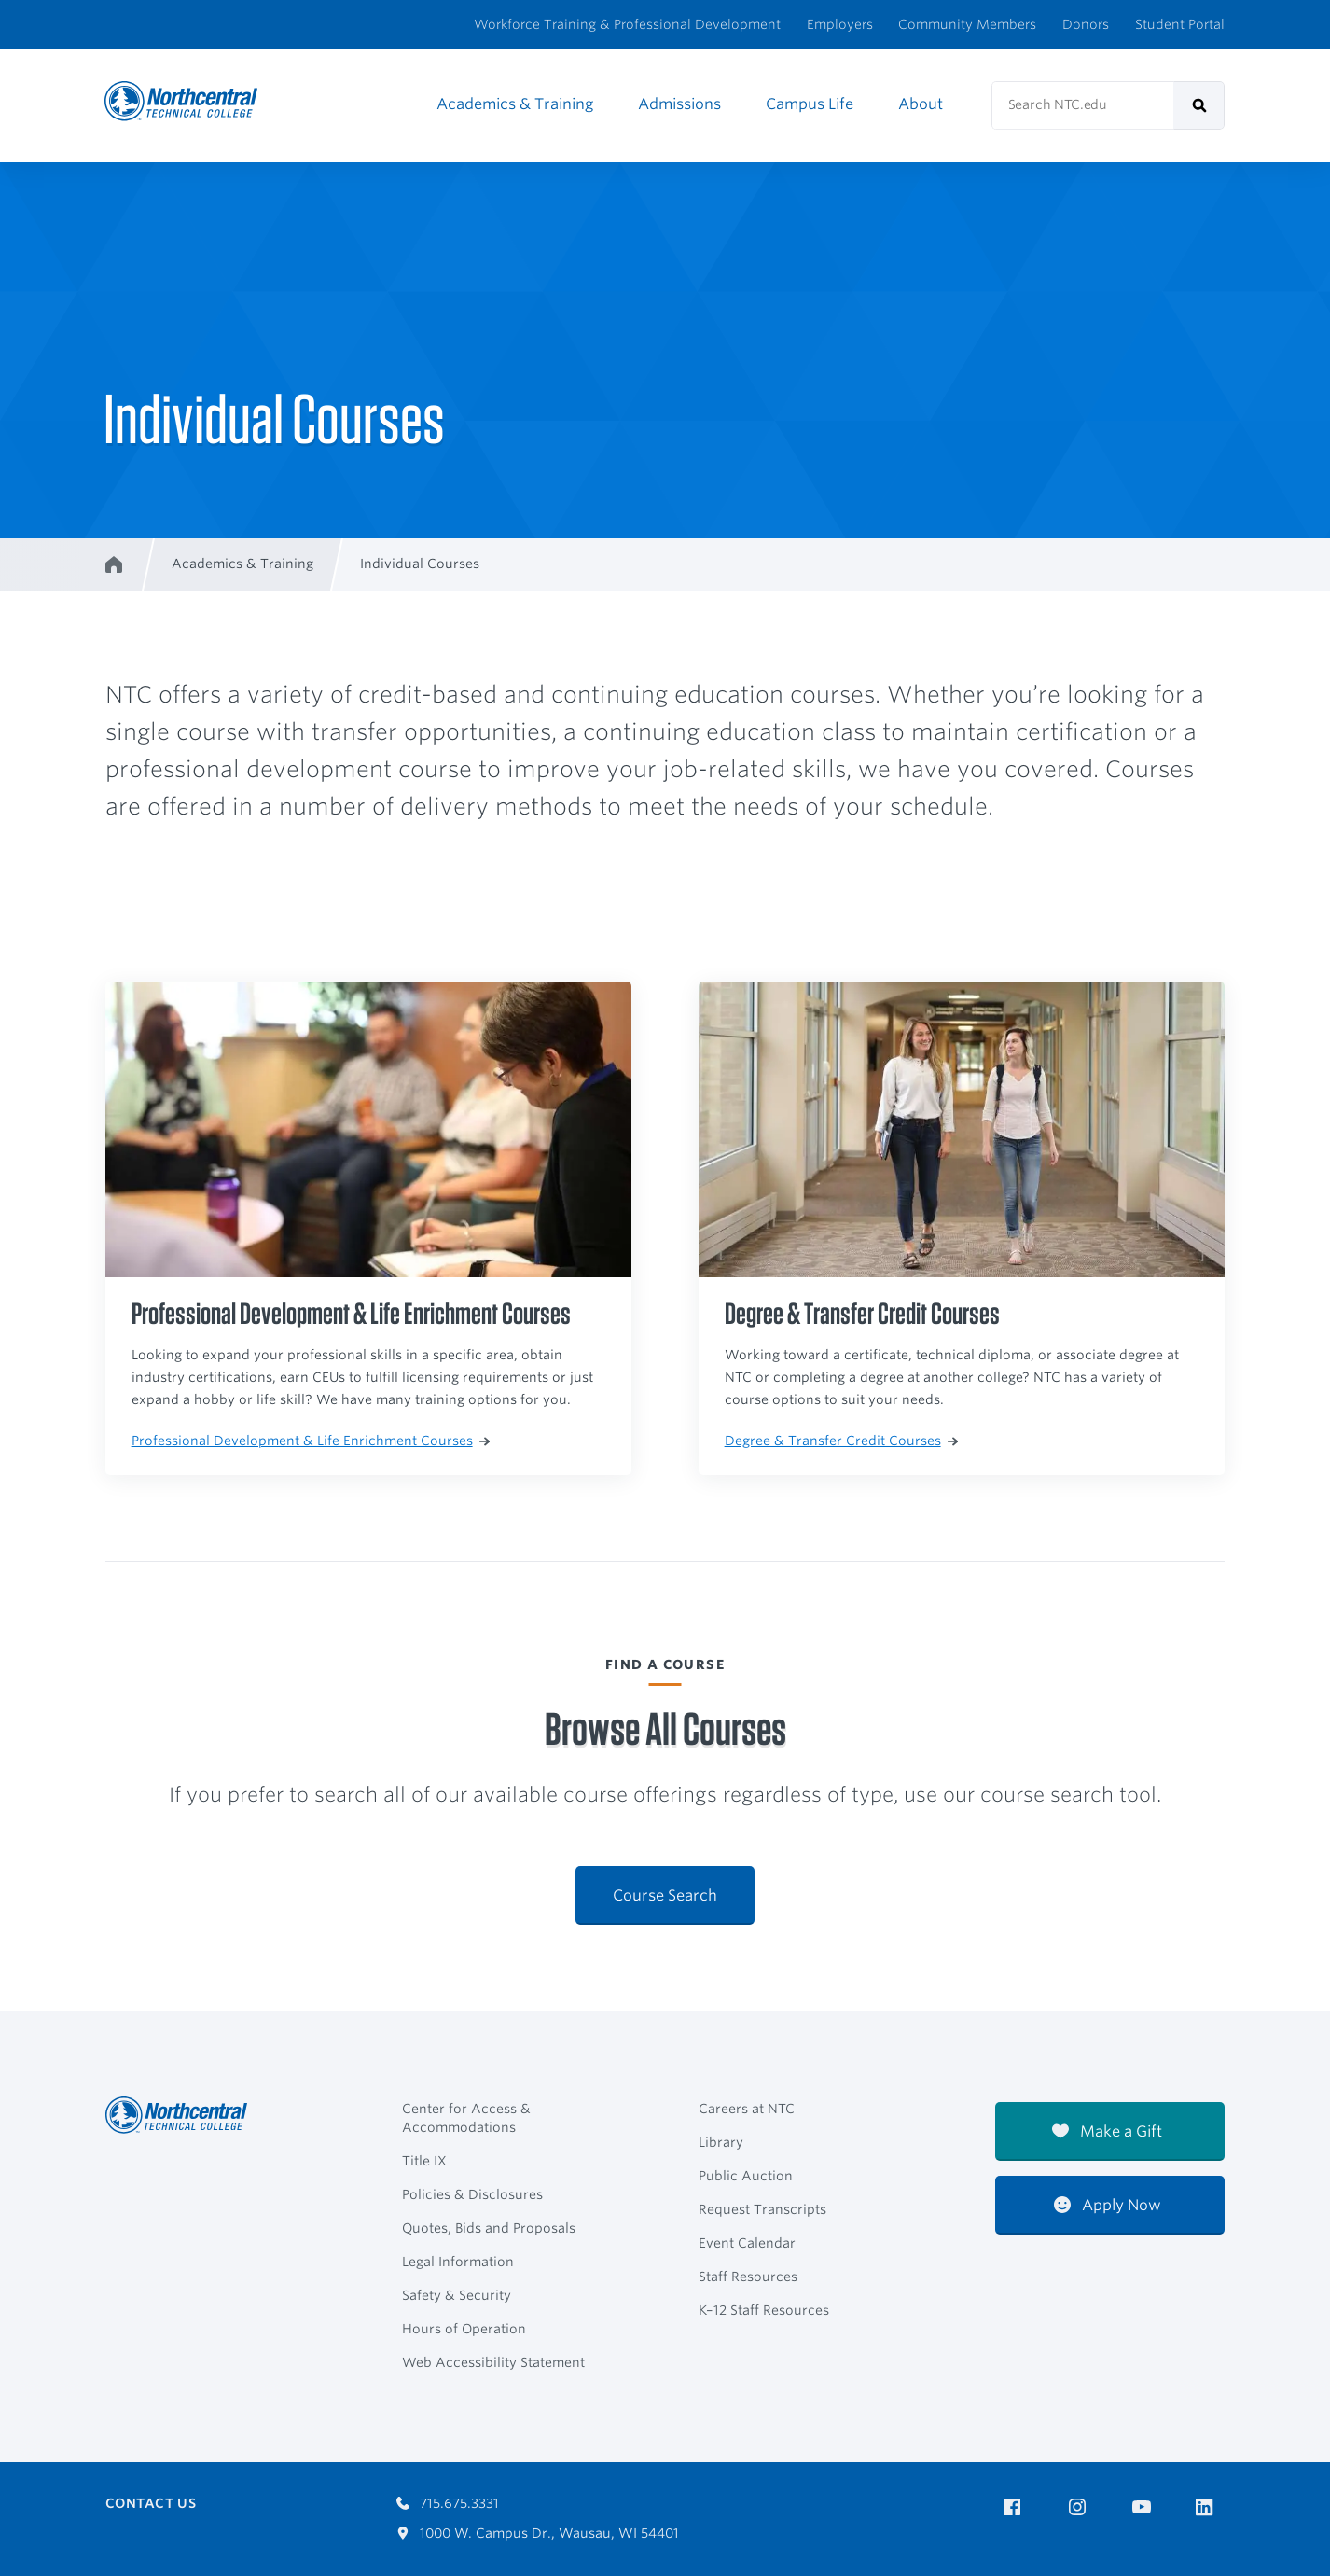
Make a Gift (1107, 2131)
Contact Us (150, 2503)
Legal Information (458, 2261)
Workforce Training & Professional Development (627, 24)
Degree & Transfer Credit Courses (841, 1440)
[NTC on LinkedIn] (1210, 2509)
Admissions (679, 104)
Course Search (665, 1895)
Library (721, 2142)
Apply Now (1107, 2205)
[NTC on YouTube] (1144, 2507)
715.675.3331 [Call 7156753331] (447, 2503)
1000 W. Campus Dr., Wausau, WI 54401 (537, 2533)
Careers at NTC (747, 2108)
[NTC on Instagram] (1080, 2507)
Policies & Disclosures (472, 2194)
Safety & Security (456, 2295)
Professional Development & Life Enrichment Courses (311, 1440)
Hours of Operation (464, 2328)
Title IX (424, 2160)
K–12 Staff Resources (764, 2310)
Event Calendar (747, 2242)
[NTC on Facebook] (1015, 2507)
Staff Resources (748, 2276)
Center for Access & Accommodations (466, 2118)
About (920, 104)
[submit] (1199, 105)
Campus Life (809, 104)
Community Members (967, 24)
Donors (1085, 24)
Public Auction (746, 2175)
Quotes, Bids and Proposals (488, 2228)
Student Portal (1180, 24)
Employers (840, 24)
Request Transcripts (762, 2209)
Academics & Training (514, 104)
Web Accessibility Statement (493, 2362)
